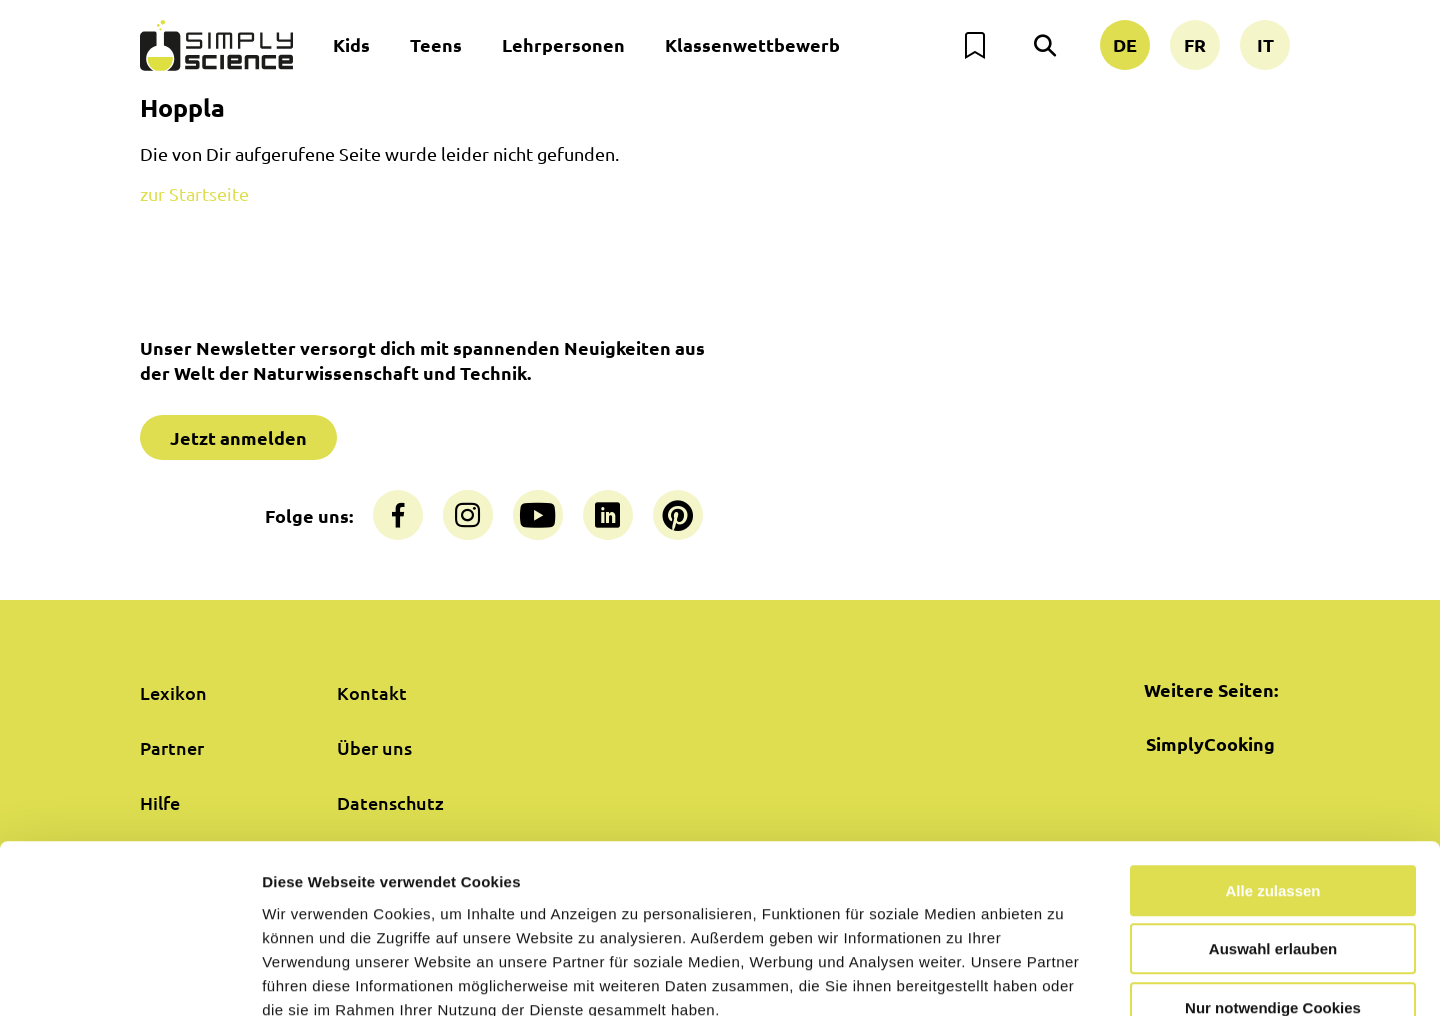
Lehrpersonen (563, 44)
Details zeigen (1063, 976)
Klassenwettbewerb (752, 44)
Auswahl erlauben (1273, 830)
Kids (351, 44)
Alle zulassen (1272, 771)
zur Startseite (194, 193)
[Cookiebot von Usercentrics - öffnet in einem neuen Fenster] (129, 977)
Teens (436, 44)
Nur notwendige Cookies (1273, 888)
